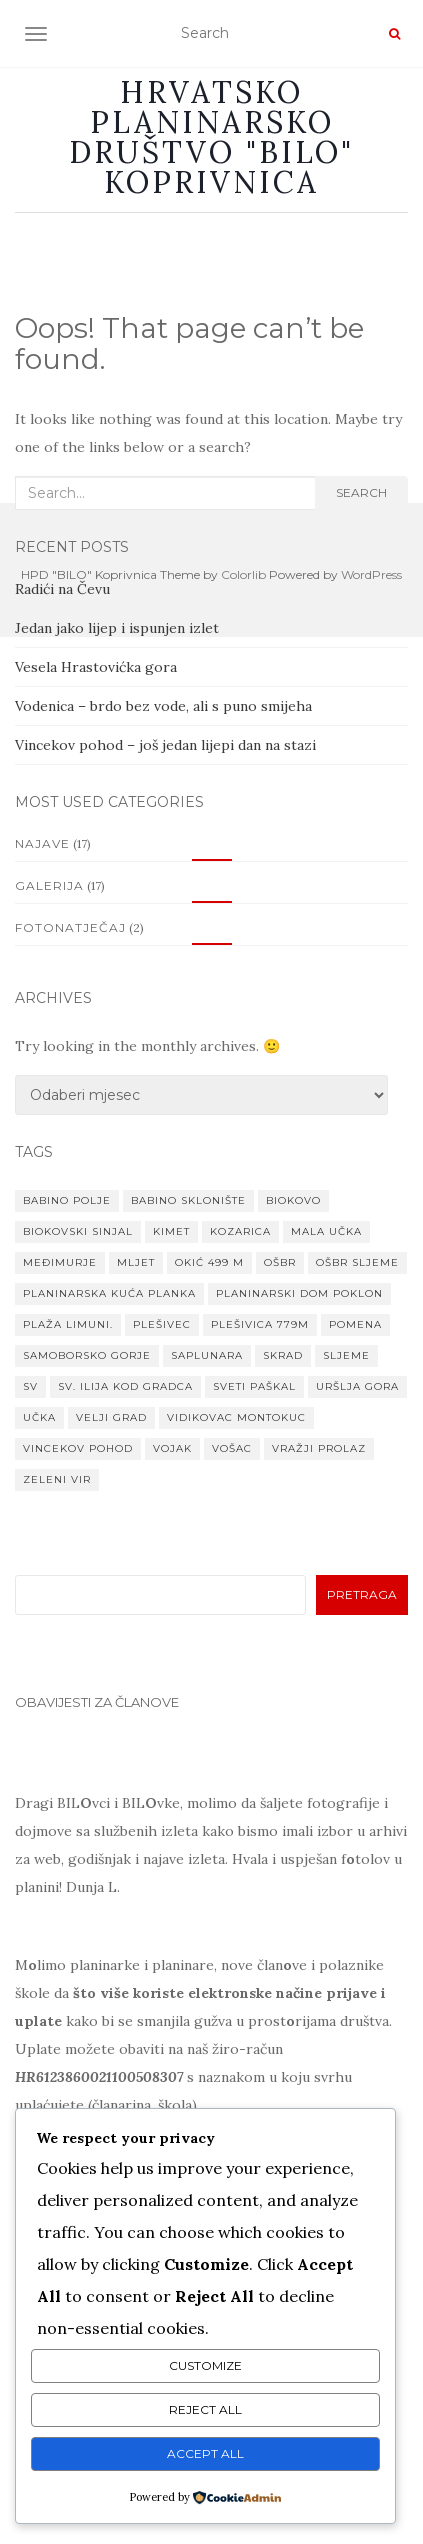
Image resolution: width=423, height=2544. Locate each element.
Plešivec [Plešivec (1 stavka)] (162, 1324)
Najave (42, 843)
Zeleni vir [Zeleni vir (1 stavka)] (57, 1479)
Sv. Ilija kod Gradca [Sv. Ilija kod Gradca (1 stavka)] (125, 1386)
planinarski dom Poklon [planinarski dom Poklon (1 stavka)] (299, 1293)
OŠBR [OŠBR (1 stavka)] (280, 1262)
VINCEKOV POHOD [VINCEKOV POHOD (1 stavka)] (78, 1448)
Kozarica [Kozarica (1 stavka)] (240, 1231)
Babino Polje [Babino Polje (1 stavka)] (67, 1200)
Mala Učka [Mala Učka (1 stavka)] (326, 1231)
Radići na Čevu (62, 589)
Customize (205, 2365)
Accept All (205, 2453)
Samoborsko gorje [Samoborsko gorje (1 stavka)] (87, 1355)
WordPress (371, 574)
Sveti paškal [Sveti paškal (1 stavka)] (254, 1386)
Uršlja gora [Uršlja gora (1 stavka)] (357, 1386)
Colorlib (243, 574)
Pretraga (362, 1594)
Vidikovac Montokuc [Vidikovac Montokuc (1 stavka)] (236, 1417)
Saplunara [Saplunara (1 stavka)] (207, 1355)
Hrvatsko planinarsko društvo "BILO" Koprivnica (211, 137)
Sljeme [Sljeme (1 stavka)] (346, 1355)
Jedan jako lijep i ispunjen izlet (117, 628)
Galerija (49, 885)
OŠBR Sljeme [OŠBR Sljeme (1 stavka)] (357, 1262)
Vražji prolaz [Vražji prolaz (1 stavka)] (319, 1448)
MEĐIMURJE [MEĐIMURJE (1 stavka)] (60, 1262)
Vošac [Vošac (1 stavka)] (232, 1448)
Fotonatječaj (70, 927)
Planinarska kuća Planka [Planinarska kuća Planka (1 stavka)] (109, 1293)
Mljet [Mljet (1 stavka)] (136, 1262)
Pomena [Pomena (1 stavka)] (355, 1324)
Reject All (205, 2409)
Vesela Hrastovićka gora (96, 667)
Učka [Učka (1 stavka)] (39, 1417)
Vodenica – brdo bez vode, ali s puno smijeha (163, 706)
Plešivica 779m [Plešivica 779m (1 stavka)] (260, 1324)
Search (361, 492)
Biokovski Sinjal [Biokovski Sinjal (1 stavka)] (78, 1231)
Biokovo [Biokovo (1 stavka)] (293, 1200)
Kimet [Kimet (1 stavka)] (171, 1231)
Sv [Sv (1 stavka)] (30, 1386)
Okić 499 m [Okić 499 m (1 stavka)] (209, 1262)
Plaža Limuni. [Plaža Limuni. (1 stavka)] (68, 1324)
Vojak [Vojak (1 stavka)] (172, 1448)
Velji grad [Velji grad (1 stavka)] (111, 1417)
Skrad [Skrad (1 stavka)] (283, 1355)
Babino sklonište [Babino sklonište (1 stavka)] (188, 1200)
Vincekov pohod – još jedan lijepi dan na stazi (165, 745)
